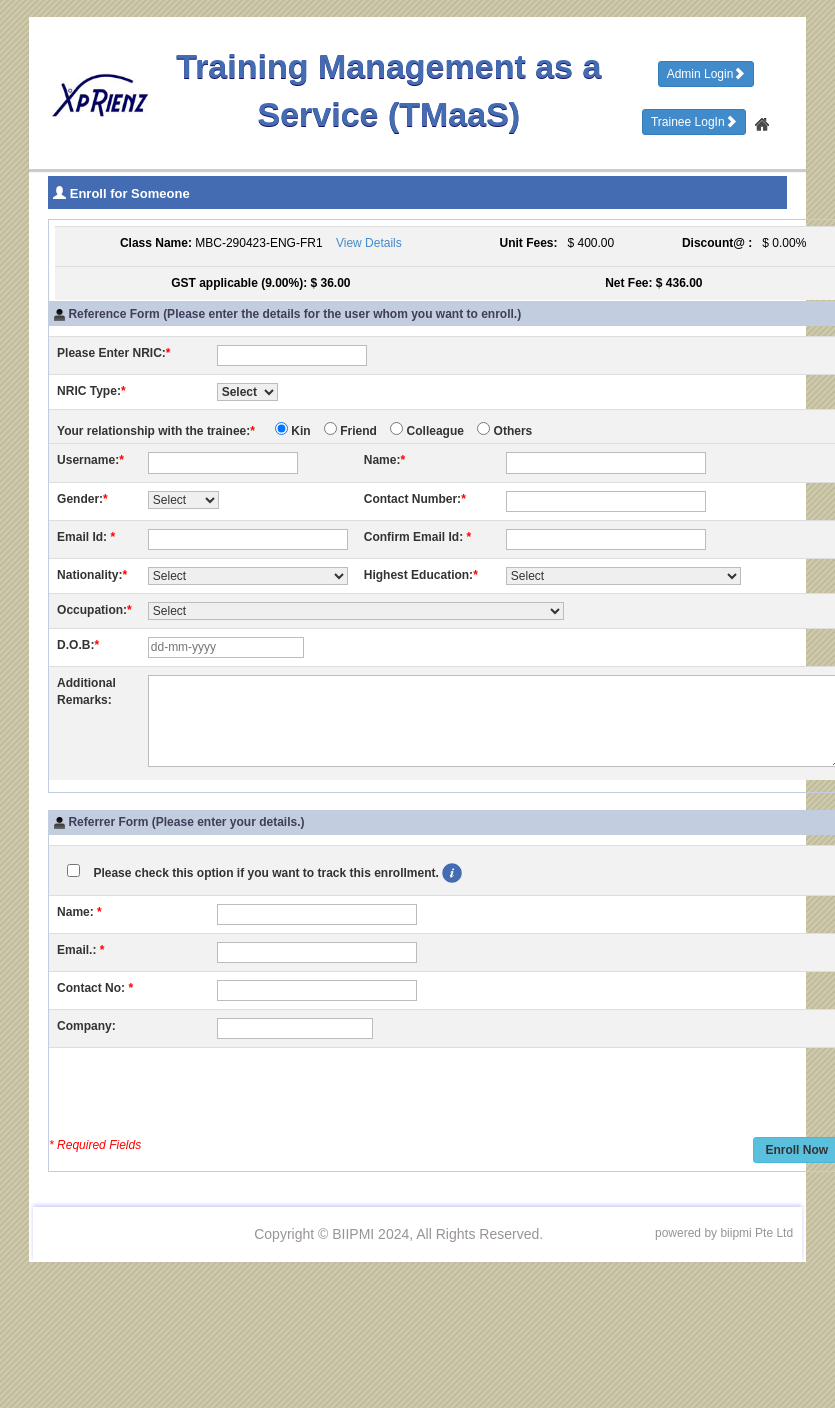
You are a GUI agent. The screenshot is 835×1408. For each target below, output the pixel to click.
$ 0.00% (781, 243)
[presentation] (209, 1095)
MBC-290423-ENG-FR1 (258, 243)
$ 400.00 (587, 243)
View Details (369, 243)
